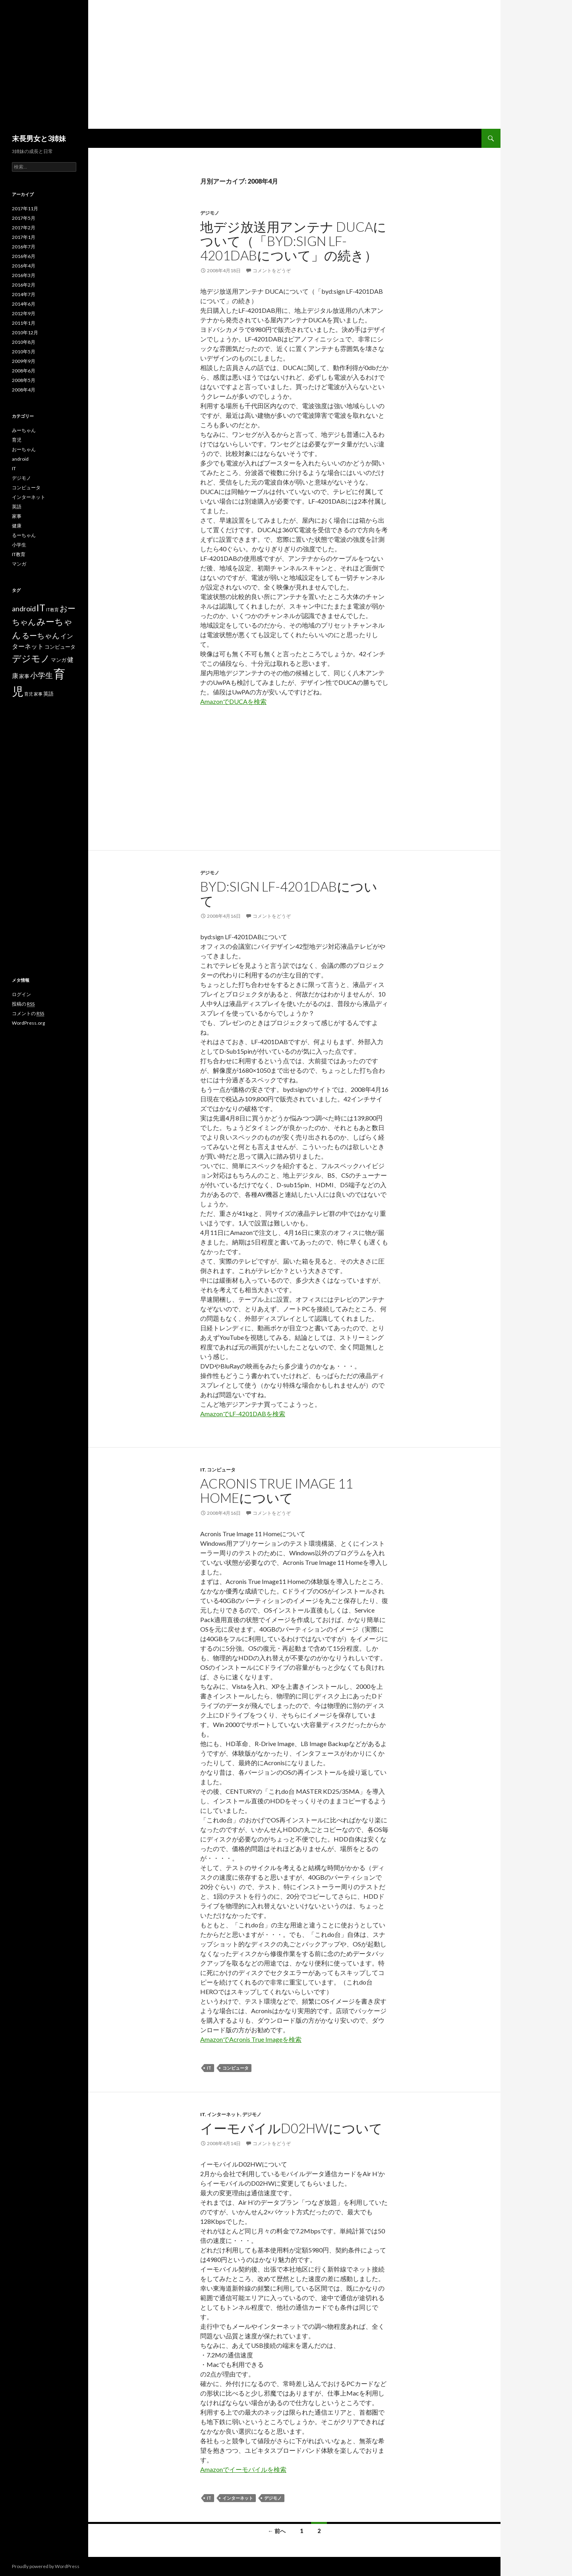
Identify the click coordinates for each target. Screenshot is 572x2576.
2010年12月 (25, 332)
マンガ (19, 564)
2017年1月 (23, 237)
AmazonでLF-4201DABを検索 (242, 1413)
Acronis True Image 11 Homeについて (276, 1490)
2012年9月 (23, 313)
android (20, 459)
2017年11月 (25, 208)
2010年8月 (23, 342)
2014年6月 (23, 304)
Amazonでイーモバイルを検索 (243, 2469)
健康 (16, 526)
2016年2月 (23, 285)
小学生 (19, 545)
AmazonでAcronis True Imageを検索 (250, 2039)
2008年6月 (23, 371)
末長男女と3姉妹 (39, 138)
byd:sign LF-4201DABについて (288, 893)
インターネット (223, 2114)
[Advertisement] (250, 69)
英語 (16, 507)
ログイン (21, 994)
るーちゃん (24, 535)
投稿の (23, 1004)
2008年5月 (23, 380)
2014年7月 (23, 294)
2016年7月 (23, 247)
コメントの (28, 1013)
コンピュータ (221, 1470)
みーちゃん (24, 430)
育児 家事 (33, 693)
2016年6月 (23, 256)
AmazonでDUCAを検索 (233, 701)
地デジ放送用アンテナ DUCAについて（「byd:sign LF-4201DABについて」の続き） (293, 241)
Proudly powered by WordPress (45, 2566)
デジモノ (209, 213)
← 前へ (277, 2531)
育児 (16, 440)
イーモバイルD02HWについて (291, 2128)
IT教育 (18, 554)
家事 (16, 516)
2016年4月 (23, 266)
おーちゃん (24, 449)
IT (202, 1470)
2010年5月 (23, 352)
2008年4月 (23, 390)
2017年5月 (23, 218)
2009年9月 (23, 361)
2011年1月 (23, 323)
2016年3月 (23, 275)
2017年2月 (23, 228)
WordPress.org (28, 1023)
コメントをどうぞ (272, 270)
